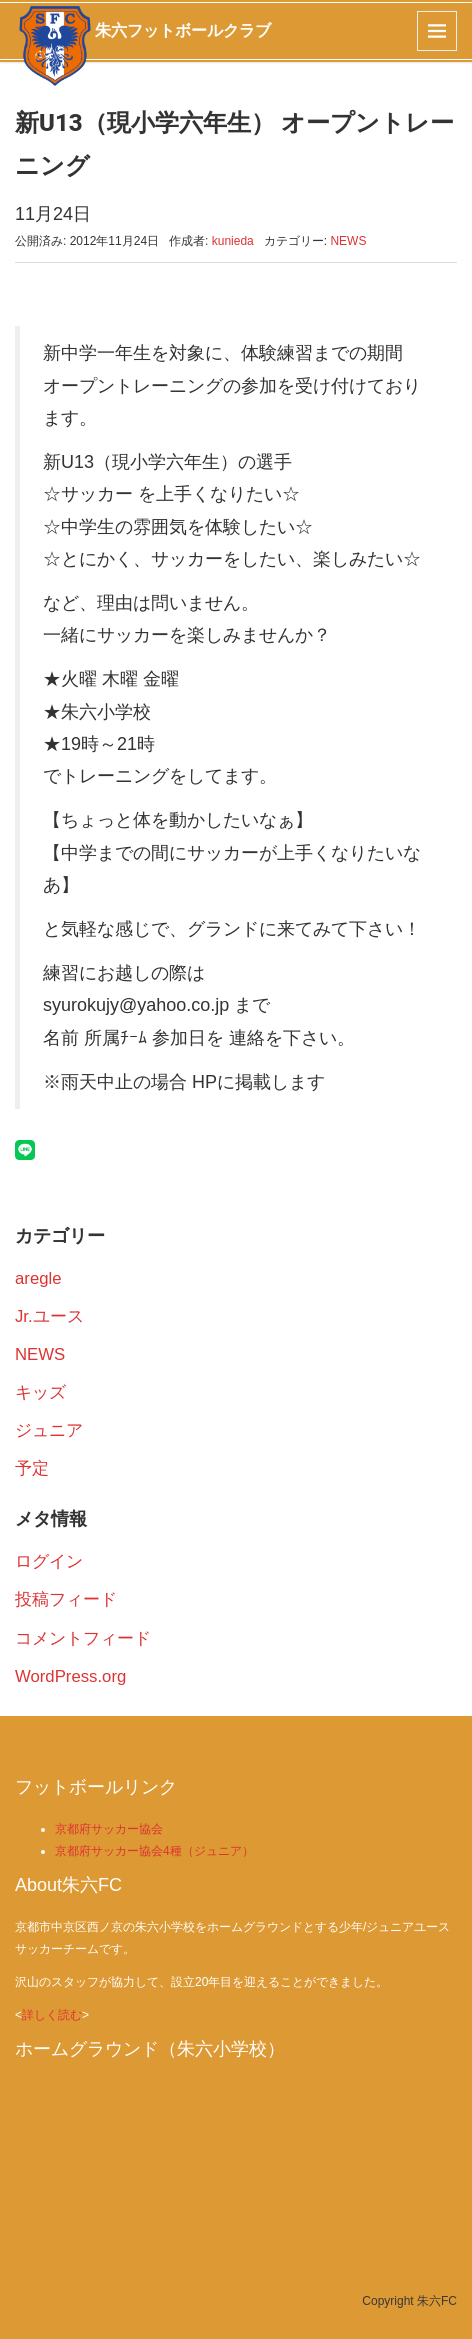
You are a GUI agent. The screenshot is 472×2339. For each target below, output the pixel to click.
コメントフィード (83, 1638)
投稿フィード (66, 1599)
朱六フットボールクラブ (183, 30)
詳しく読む (52, 2015)
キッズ (40, 1392)
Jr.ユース (49, 1316)
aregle (38, 1278)
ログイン (49, 1561)
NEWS (348, 241)
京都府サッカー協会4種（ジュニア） (154, 1851)
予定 (32, 1468)
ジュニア (49, 1430)
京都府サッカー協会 (109, 1829)
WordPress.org (70, 1676)
